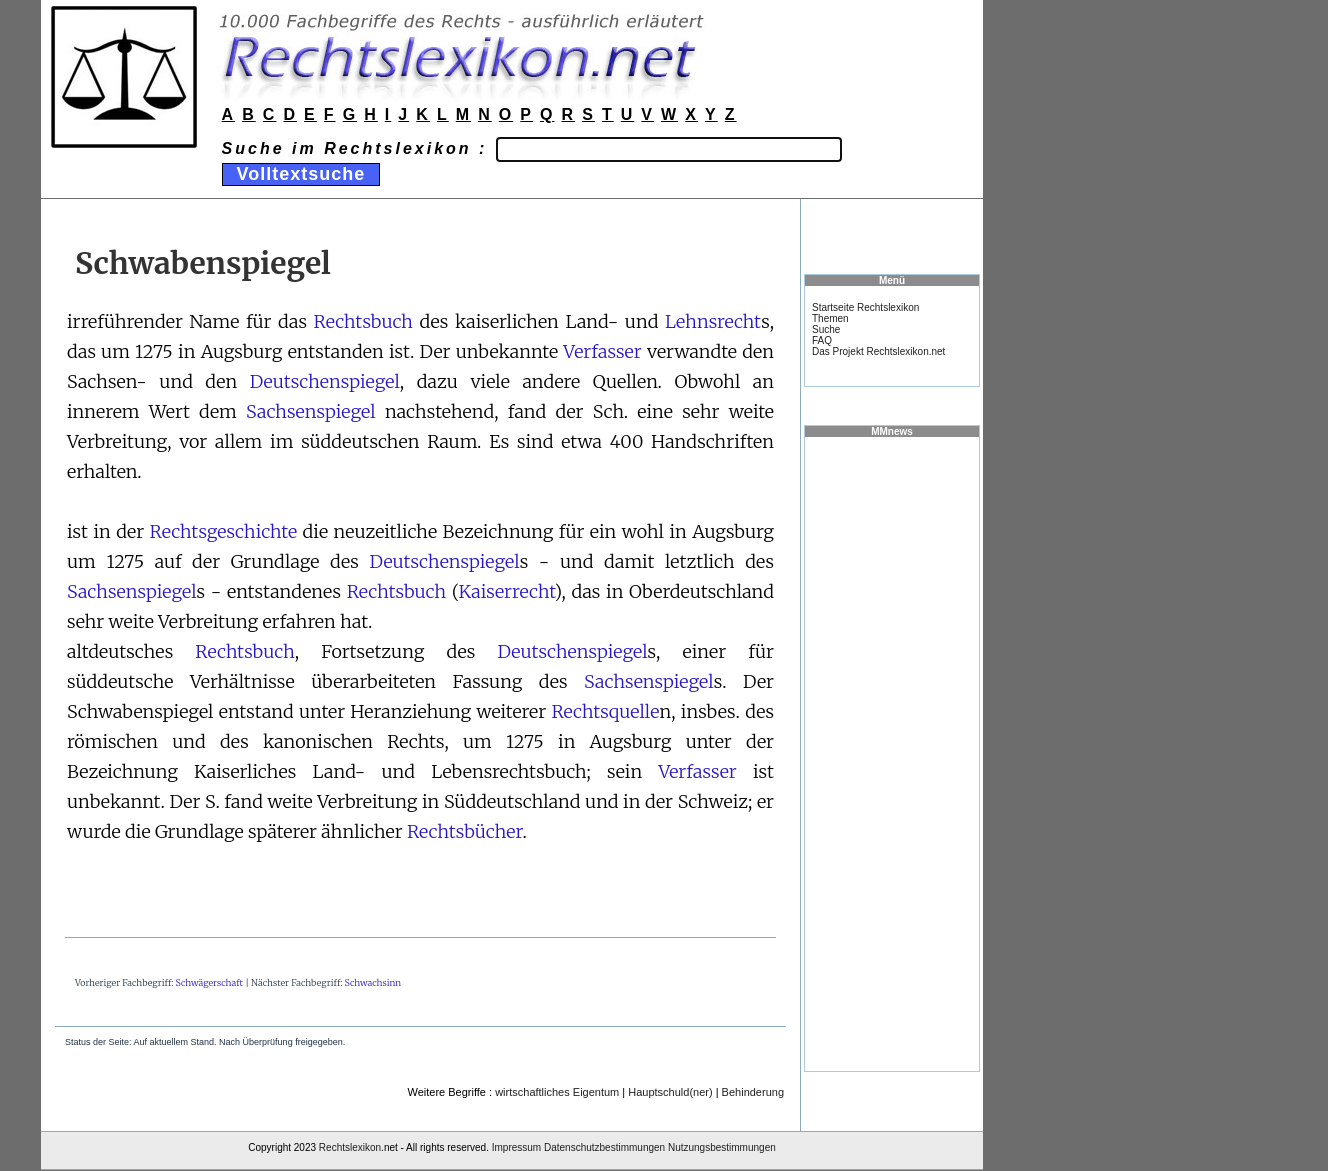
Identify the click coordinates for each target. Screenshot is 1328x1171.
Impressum (516, 1147)
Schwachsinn (373, 982)
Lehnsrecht (713, 321)
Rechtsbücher (464, 831)
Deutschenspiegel (325, 381)
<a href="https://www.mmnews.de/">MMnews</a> (892, 753)
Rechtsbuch (363, 321)
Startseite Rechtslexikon (865, 307)
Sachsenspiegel (311, 411)
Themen (830, 318)
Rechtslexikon (350, 1147)
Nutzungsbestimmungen (722, 1147)
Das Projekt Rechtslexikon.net (878, 351)
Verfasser (602, 351)
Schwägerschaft (209, 982)
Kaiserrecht (507, 591)
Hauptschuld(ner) (670, 1092)
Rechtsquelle (605, 711)
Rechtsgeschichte (224, 531)
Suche (826, 329)
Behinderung (753, 1092)
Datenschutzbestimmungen (604, 1147)
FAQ (822, 340)
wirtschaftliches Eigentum (557, 1092)
